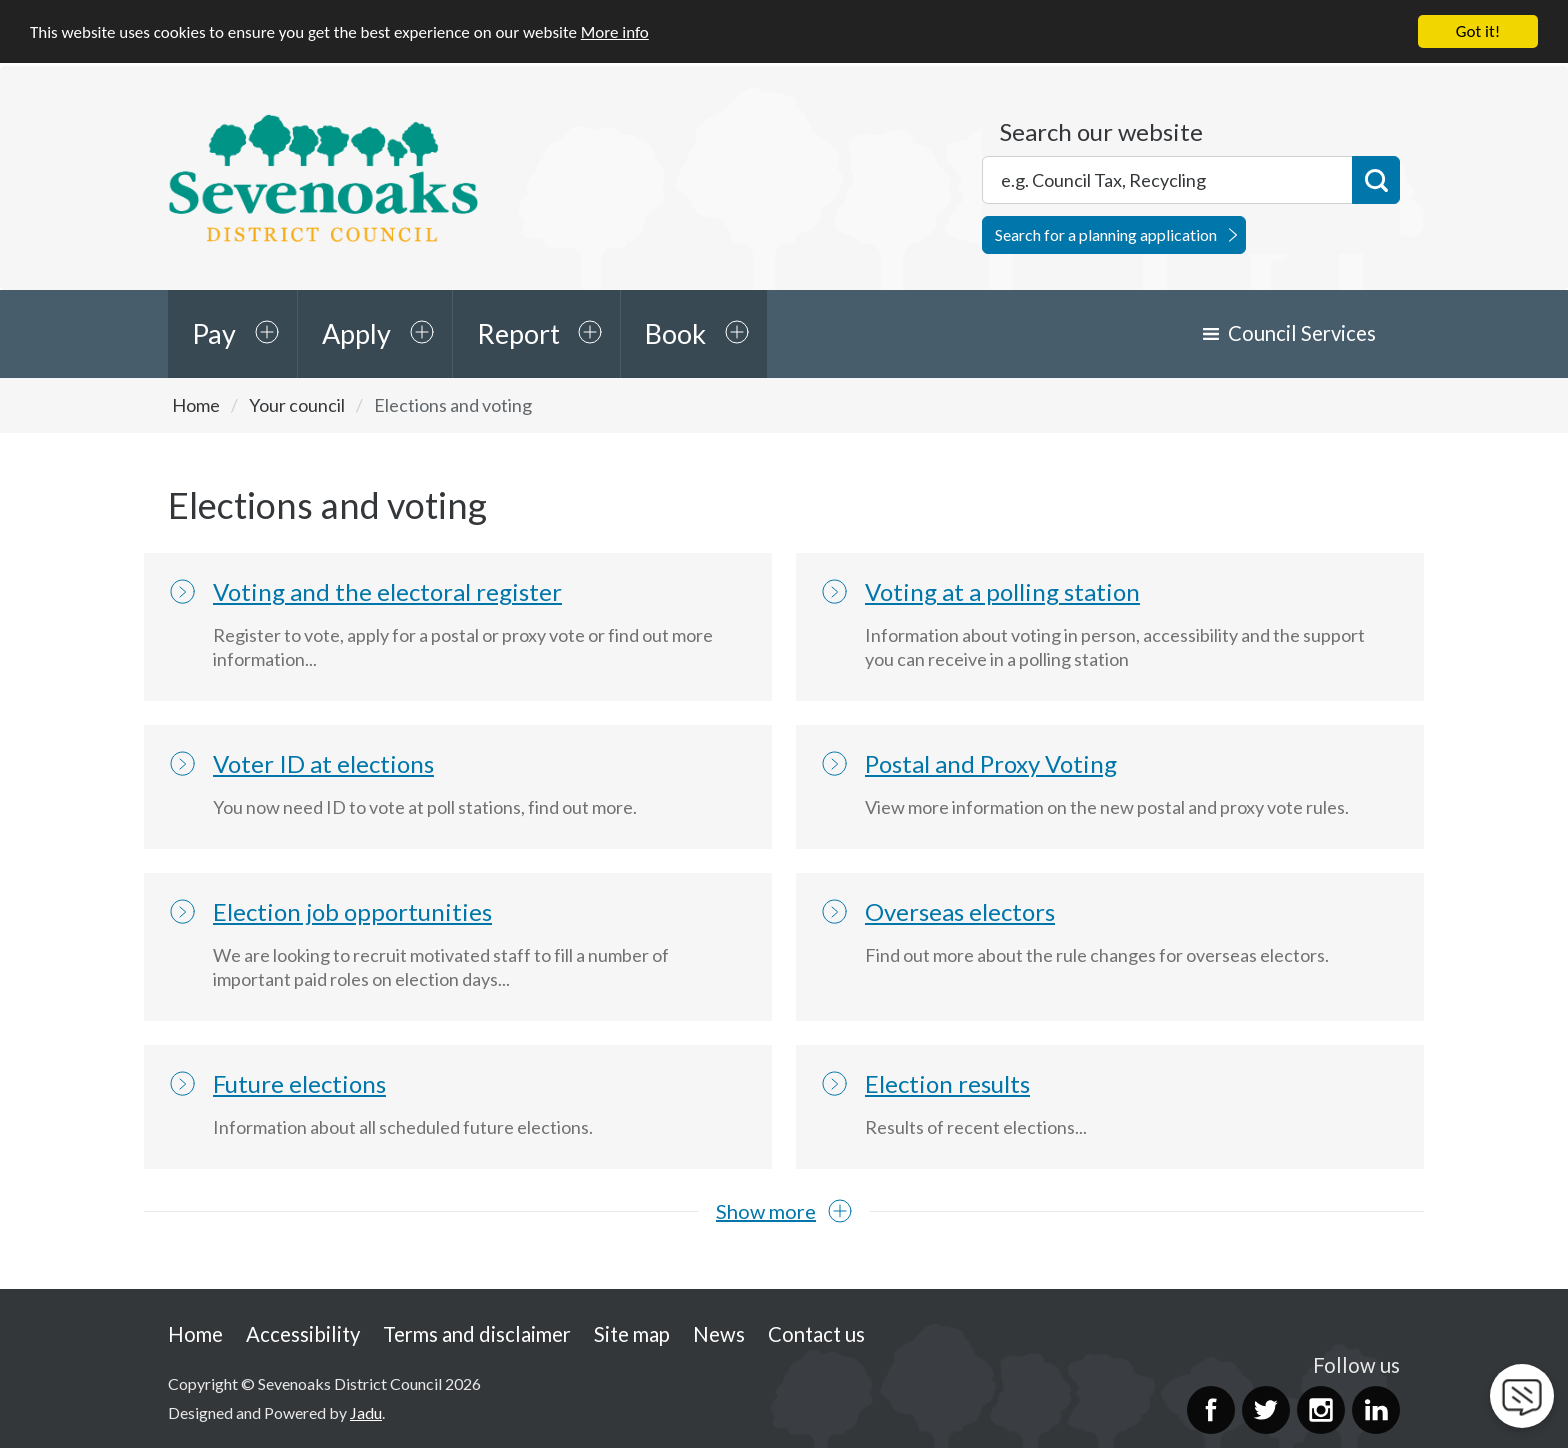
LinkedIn (1376, 1410)
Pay (214, 333)
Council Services (1302, 333)
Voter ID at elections (323, 763)
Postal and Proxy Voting (991, 763)
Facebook (1211, 1410)
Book (675, 333)
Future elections (299, 1083)
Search (1376, 180)
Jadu (366, 1411)
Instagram (1321, 1410)
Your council (297, 405)
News (719, 1333)
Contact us (816, 1333)
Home (196, 405)
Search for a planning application (1106, 234)
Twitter (1266, 1410)
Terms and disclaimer (477, 1333)
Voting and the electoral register (387, 591)
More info (615, 31)
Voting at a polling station (1002, 591)
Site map (632, 1333)
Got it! (1478, 31)
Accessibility (303, 1333)
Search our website (1101, 132)
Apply (356, 333)
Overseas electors (960, 911)
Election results (947, 1083)
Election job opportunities (352, 911)
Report (518, 333)
